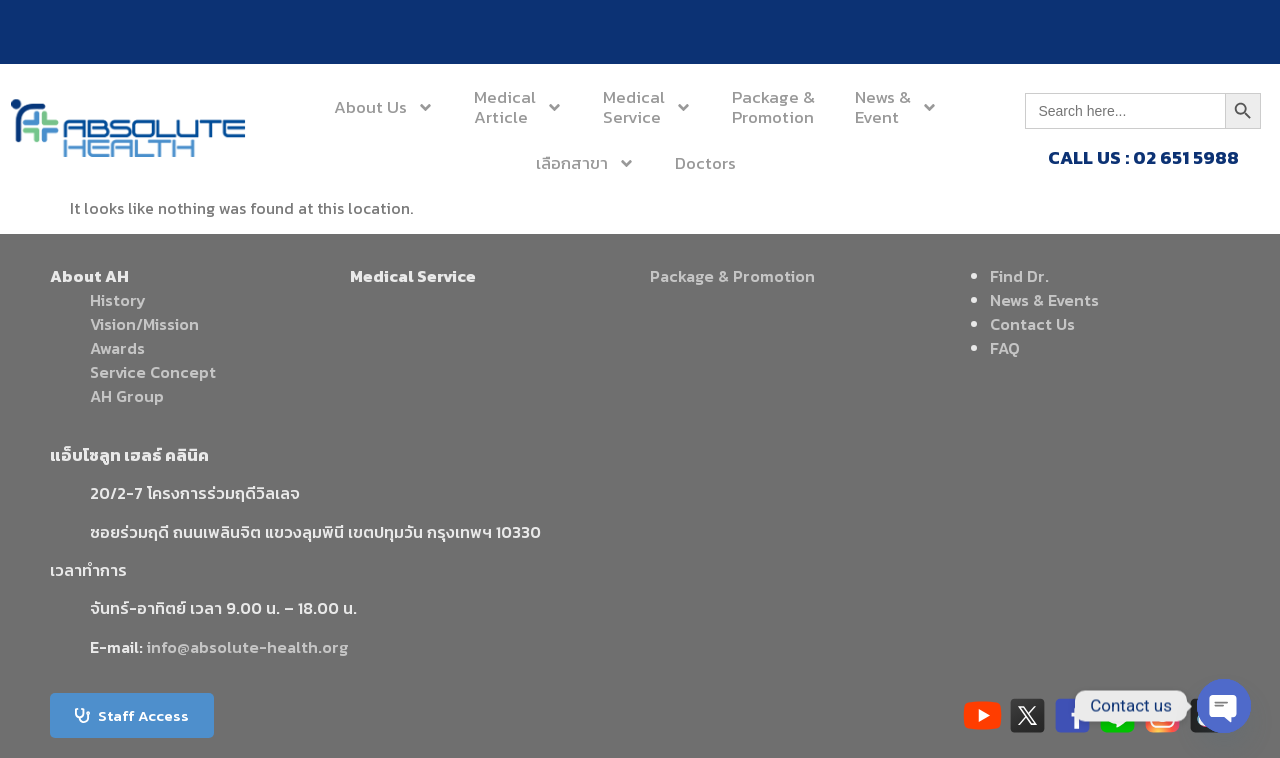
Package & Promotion (732, 276)
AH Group (127, 396)
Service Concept (153, 372)
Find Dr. (1019, 276)
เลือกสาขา (585, 163)
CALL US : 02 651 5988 (1143, 157)
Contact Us (1032, 324)
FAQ (1005, 348)
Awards (117, 348)
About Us (384, 107)
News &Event (896, 107)
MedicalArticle (518, 107)
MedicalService (647, 107)
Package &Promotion (773, 107)
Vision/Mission (144, 324)
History (118, 300)
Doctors (705, 163)
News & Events (1044, 300)
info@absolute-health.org (247, 647)
